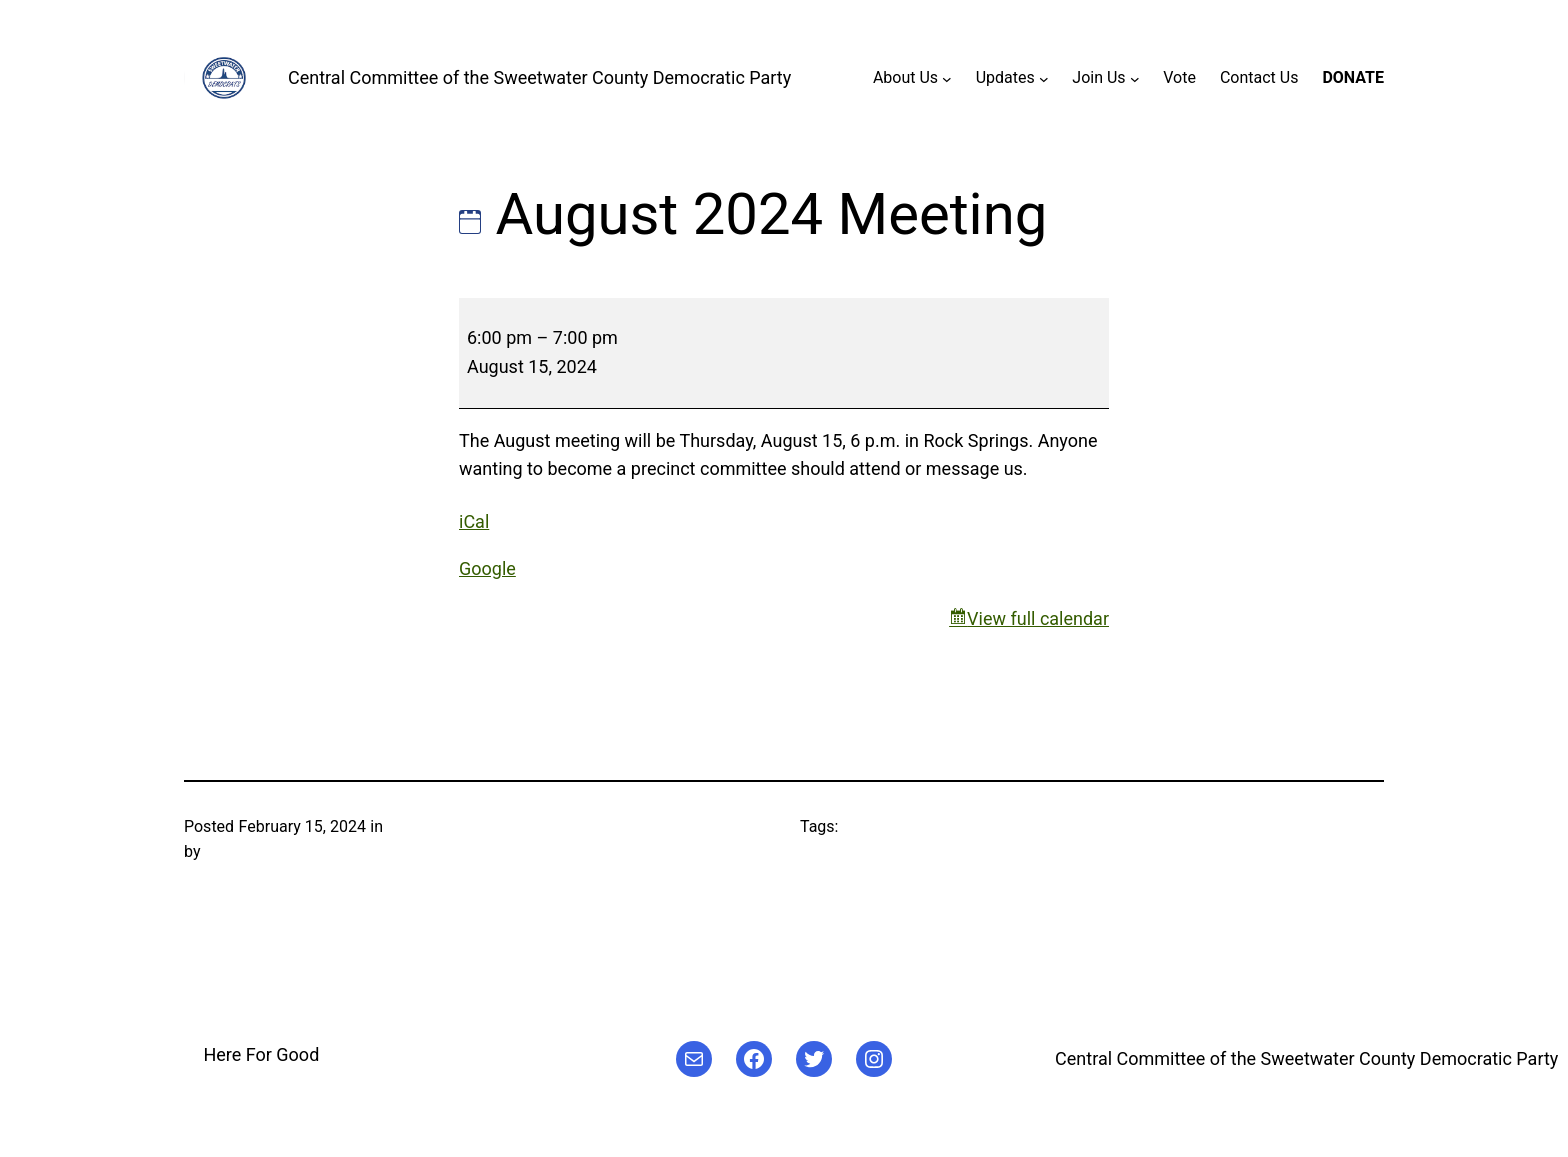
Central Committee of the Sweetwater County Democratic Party (539, 77)
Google (487, 568)
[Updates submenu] (1044, 78)
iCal (474, 521)
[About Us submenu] (947, 78)
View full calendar (1038, 618)
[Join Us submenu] (1135, 78)
